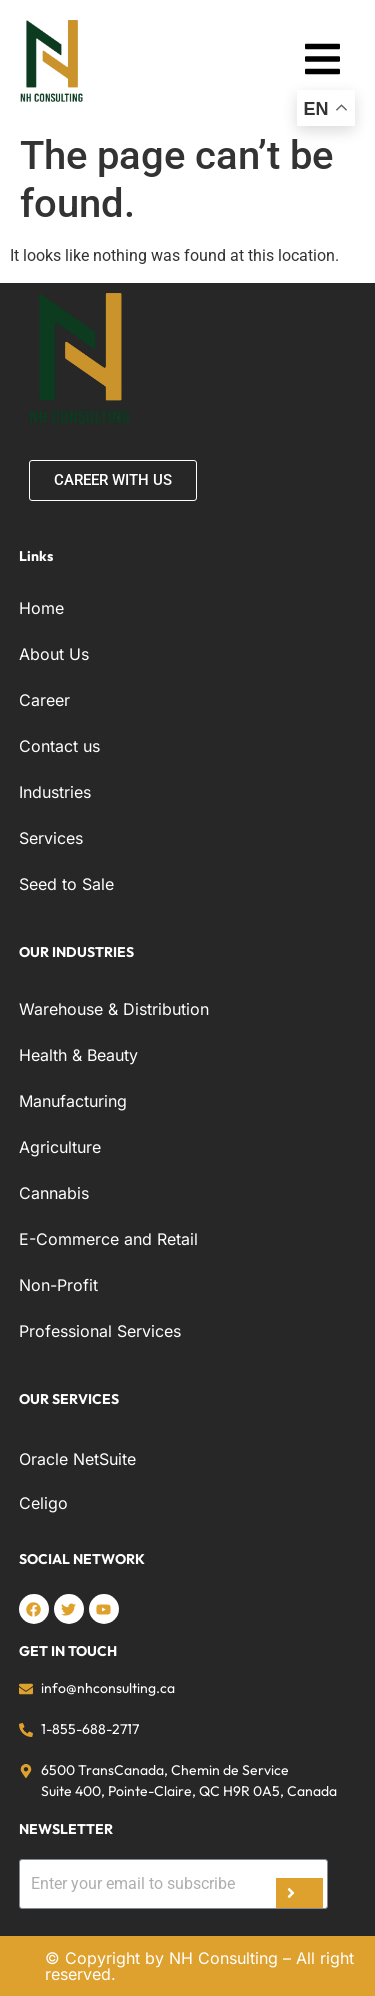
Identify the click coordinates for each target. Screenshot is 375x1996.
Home (41, 608)
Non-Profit (58, 1285)
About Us (54, 654)
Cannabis (54, 1193)
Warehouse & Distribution (114, 1009)
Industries (55, 792)
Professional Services (100, 1331)
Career (44, 700)
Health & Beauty (78, 1055)
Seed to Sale (66, 884)
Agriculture (60, 1147)
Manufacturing (73, 1101)
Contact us (59, 746)
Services (51, 838)
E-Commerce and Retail (108, 1239)
